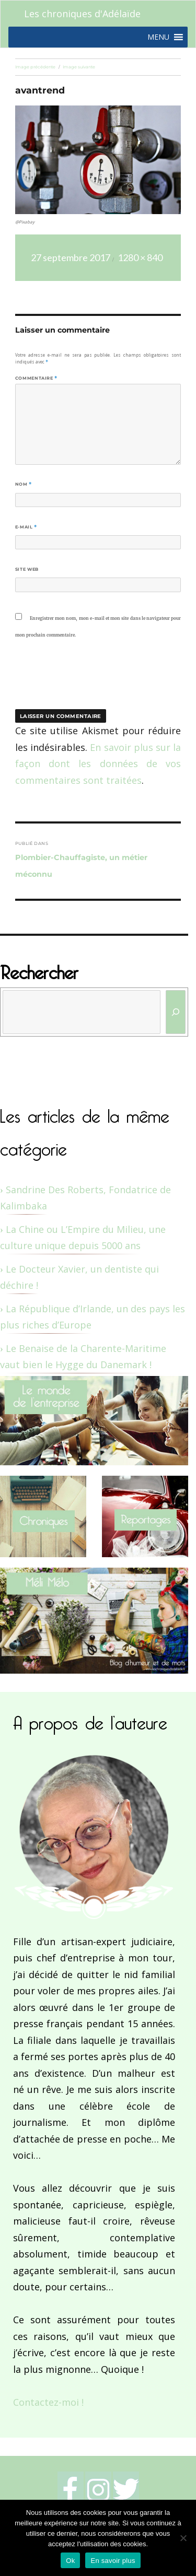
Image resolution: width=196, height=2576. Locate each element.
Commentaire (36, 378)
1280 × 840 (140, 257)
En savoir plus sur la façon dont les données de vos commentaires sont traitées (98, 763)
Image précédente (35, 66)
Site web (27, 569)
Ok (70, 2561)
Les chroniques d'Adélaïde (82, 13)
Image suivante (79, 66)
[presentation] (86, 680)
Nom (23, 484)
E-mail (26, 527)
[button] (158, 37)
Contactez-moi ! (48, 2402)
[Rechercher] (176, 1011)
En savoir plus (112, 2561)
